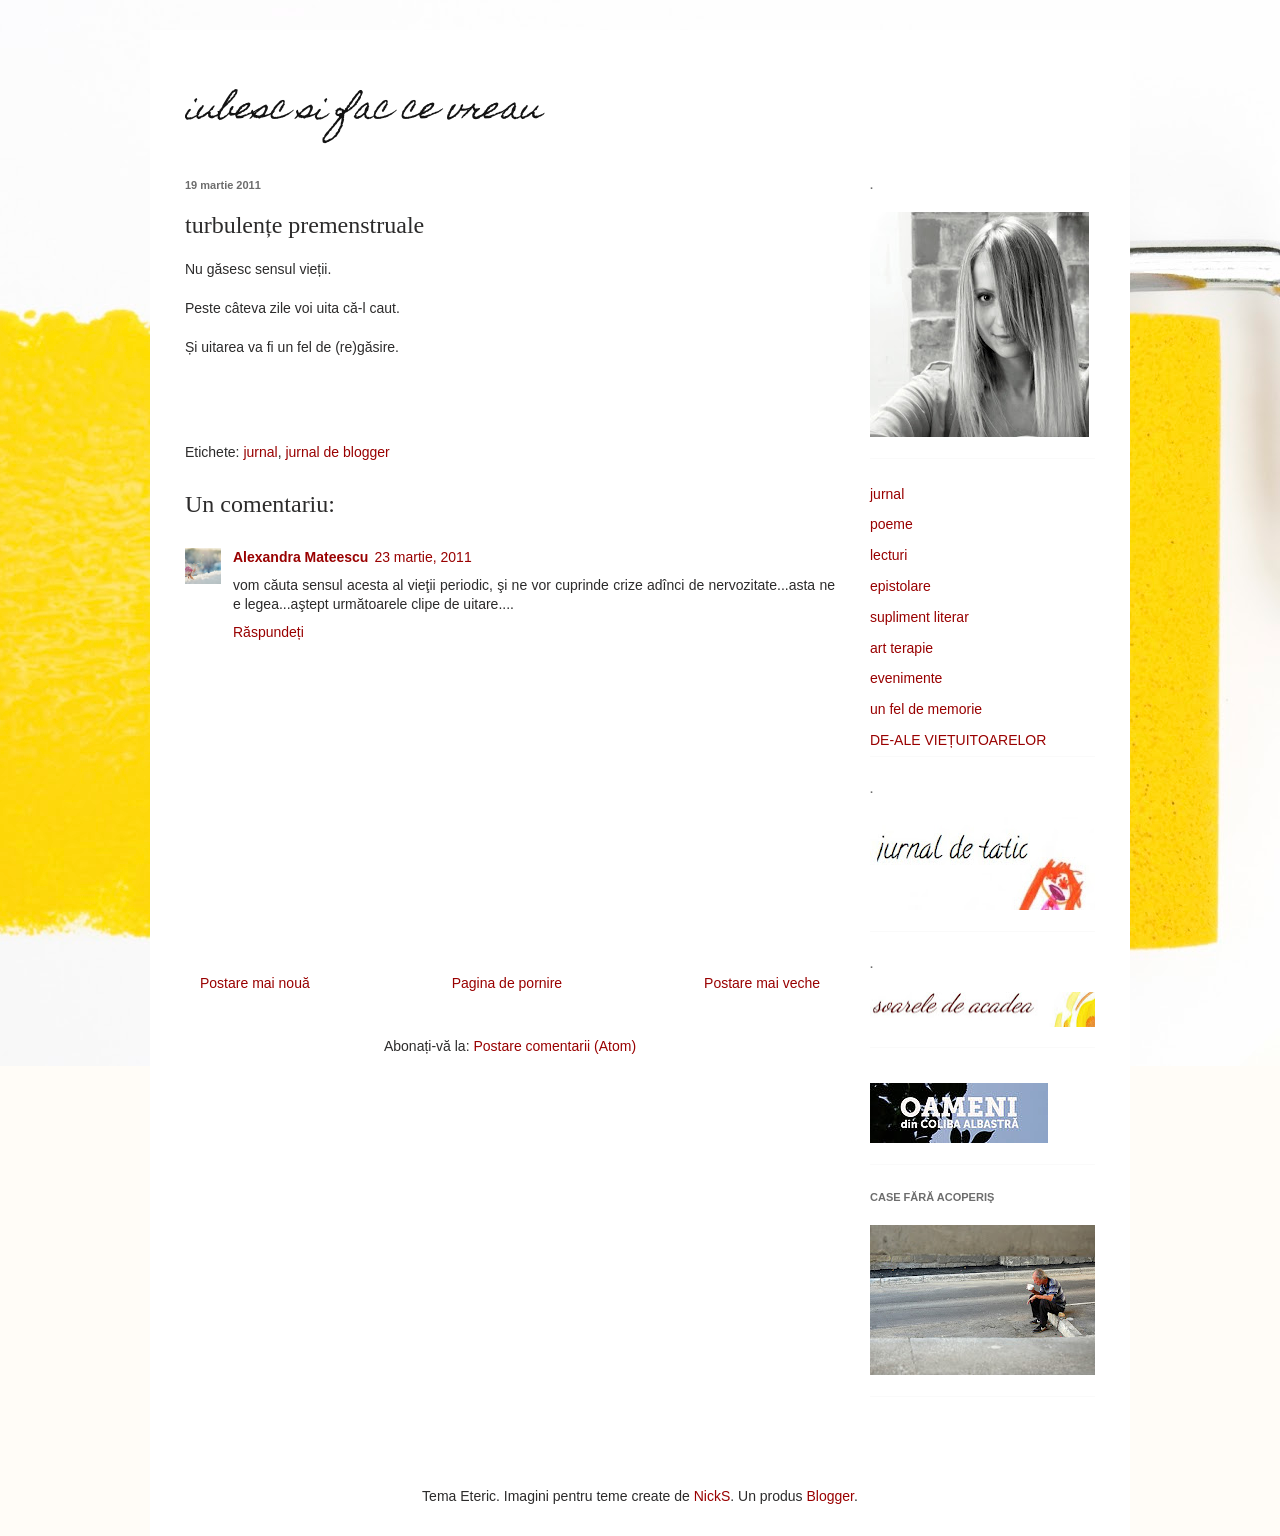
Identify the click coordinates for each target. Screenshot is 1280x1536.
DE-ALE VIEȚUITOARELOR (958, 740)
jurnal (260, 452)
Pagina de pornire (507, 983)
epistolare (900, 586)
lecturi (888, 555)
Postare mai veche (762, 983)
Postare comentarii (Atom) (554, 1046)
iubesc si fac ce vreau (363, 111)
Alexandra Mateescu (300, 557)
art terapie (901, 648)
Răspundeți (268, 632)
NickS (712, 1496)
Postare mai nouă (255, 983)
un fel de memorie (926, 709)
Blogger (830, 1496)
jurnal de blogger (337, 452)
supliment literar (919, 617)
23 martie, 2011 (422, 557)
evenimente (906, 678)
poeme (891, 524)
